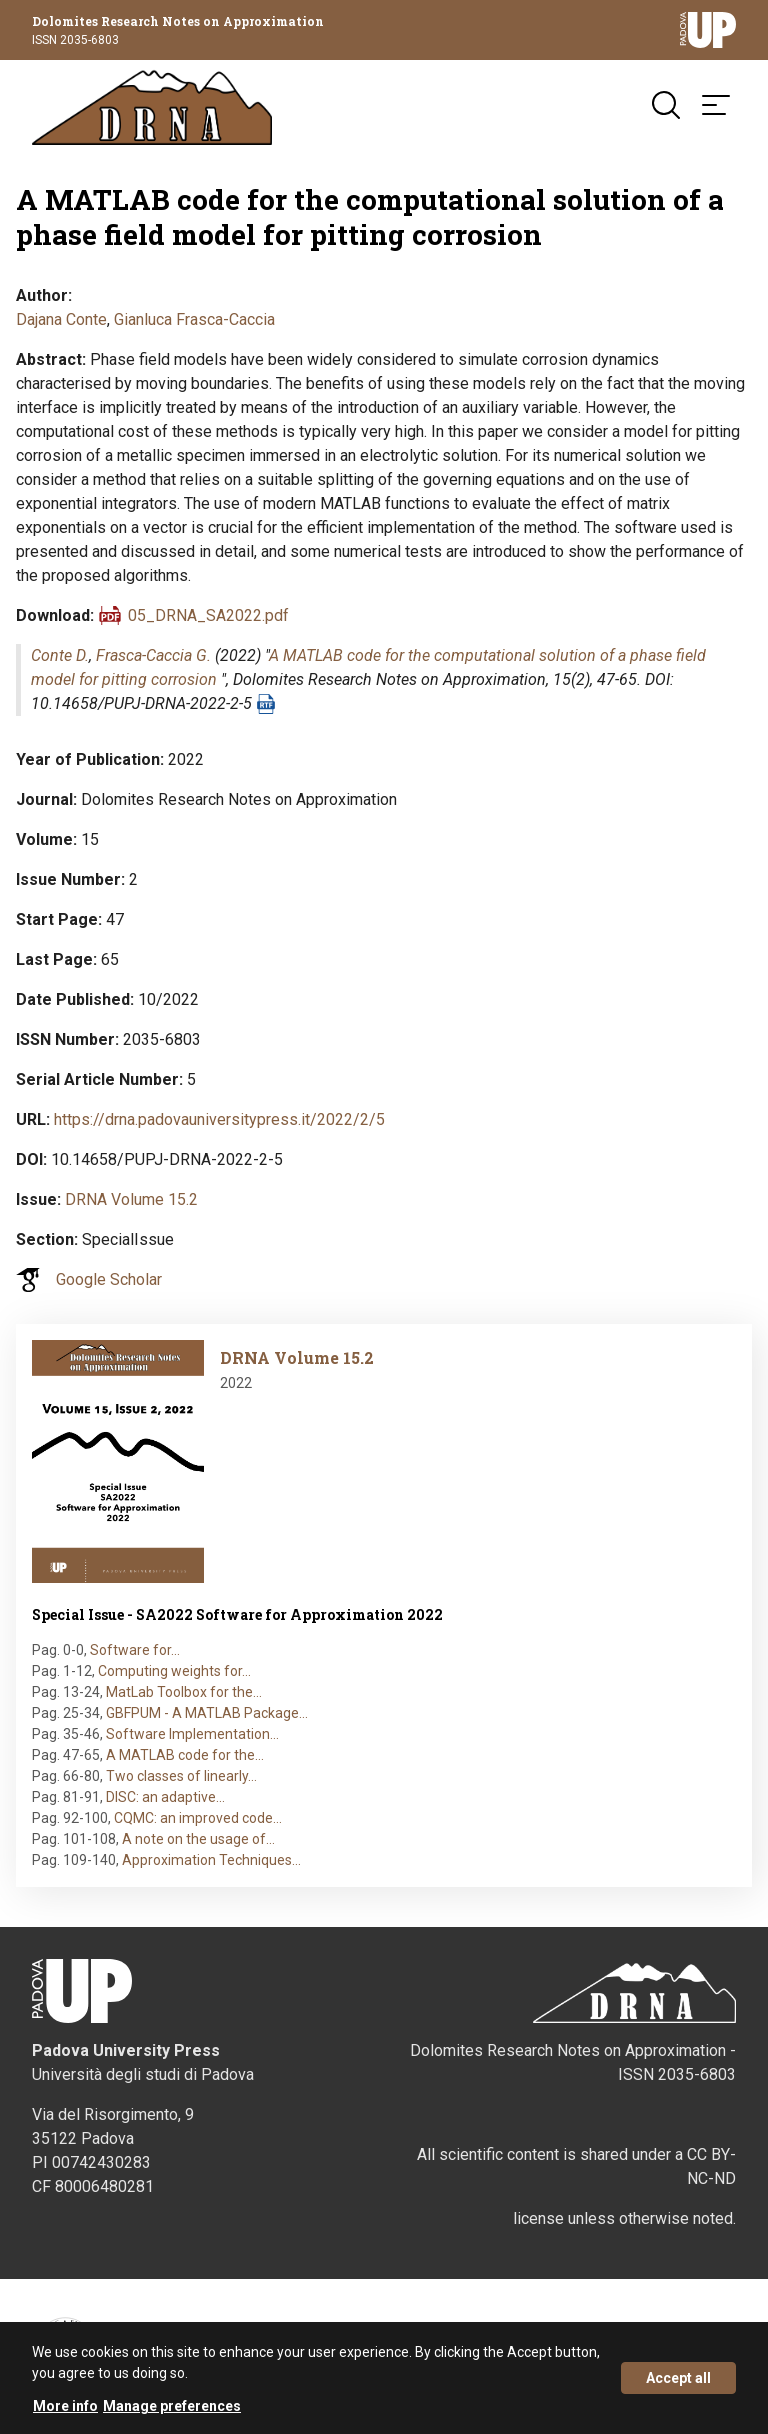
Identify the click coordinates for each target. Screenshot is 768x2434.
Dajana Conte (61, 319)
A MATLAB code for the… (185, 1755)
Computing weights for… (174, 1671)
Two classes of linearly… (181, 1776)
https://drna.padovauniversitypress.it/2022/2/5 (219, 1119)
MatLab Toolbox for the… (184, 1692)
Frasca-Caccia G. (153, 655)
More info (65, 2408)
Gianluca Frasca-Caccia (194, 319)
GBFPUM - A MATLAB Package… (207, 1713)
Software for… (135, 1650)
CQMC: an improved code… (198, 1818)
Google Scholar (109, 1279)
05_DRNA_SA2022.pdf (208, 615)
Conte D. (60, 655)
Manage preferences (172, 2408)
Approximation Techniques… (211, 1860)
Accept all (678, 2380)
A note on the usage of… (198, 1839)
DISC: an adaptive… (165, 1797)
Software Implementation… (192, 1734)
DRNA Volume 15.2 (131, 1199)
